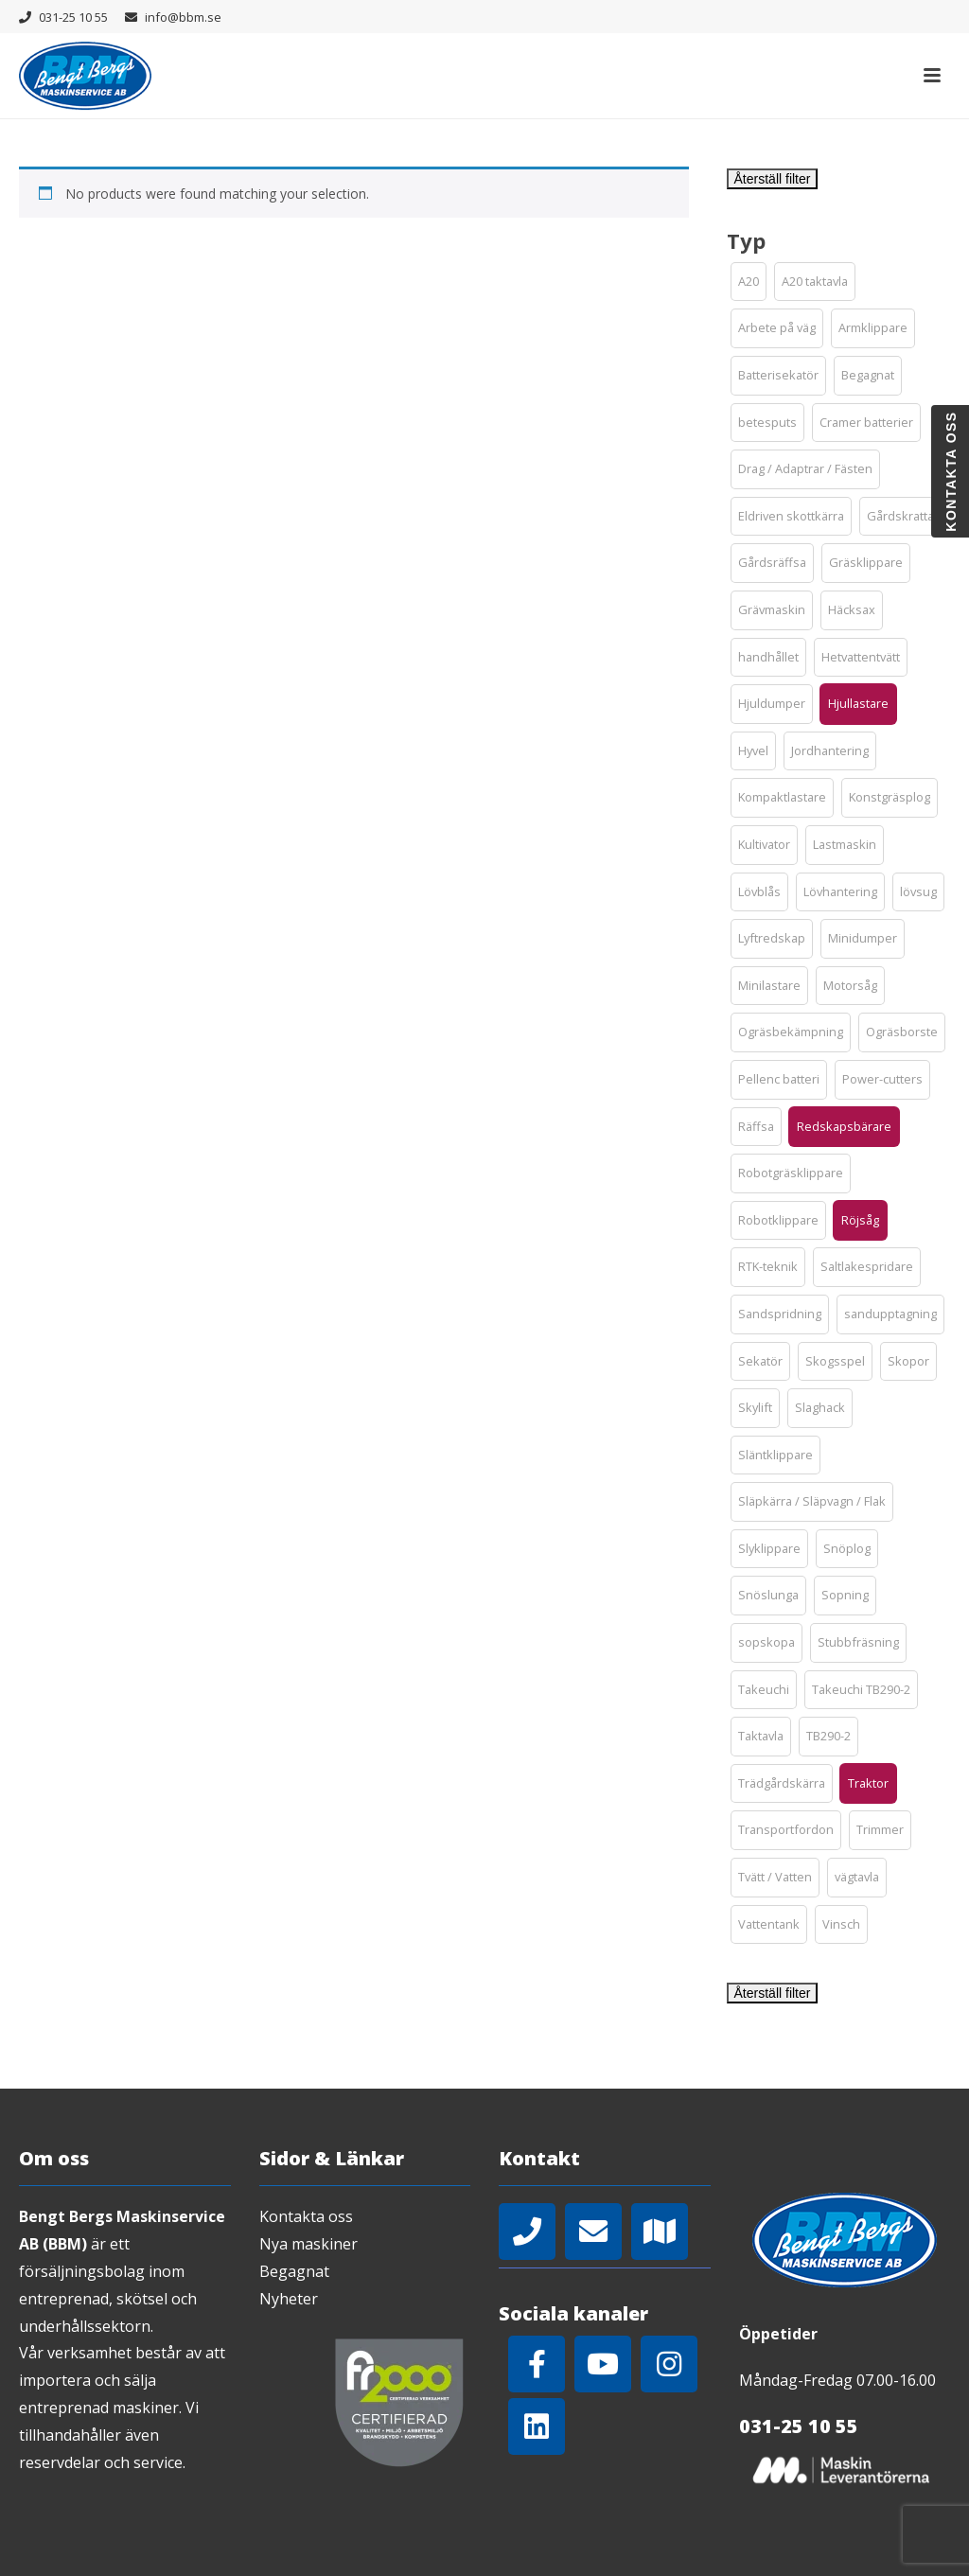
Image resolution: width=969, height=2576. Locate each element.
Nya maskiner (308, 2243)
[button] (748, 282)
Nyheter (288, 2298)
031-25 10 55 (73, 17)
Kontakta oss (306, 2216)
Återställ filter (772, 178)
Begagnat (294, 2271)
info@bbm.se (183, 17)
